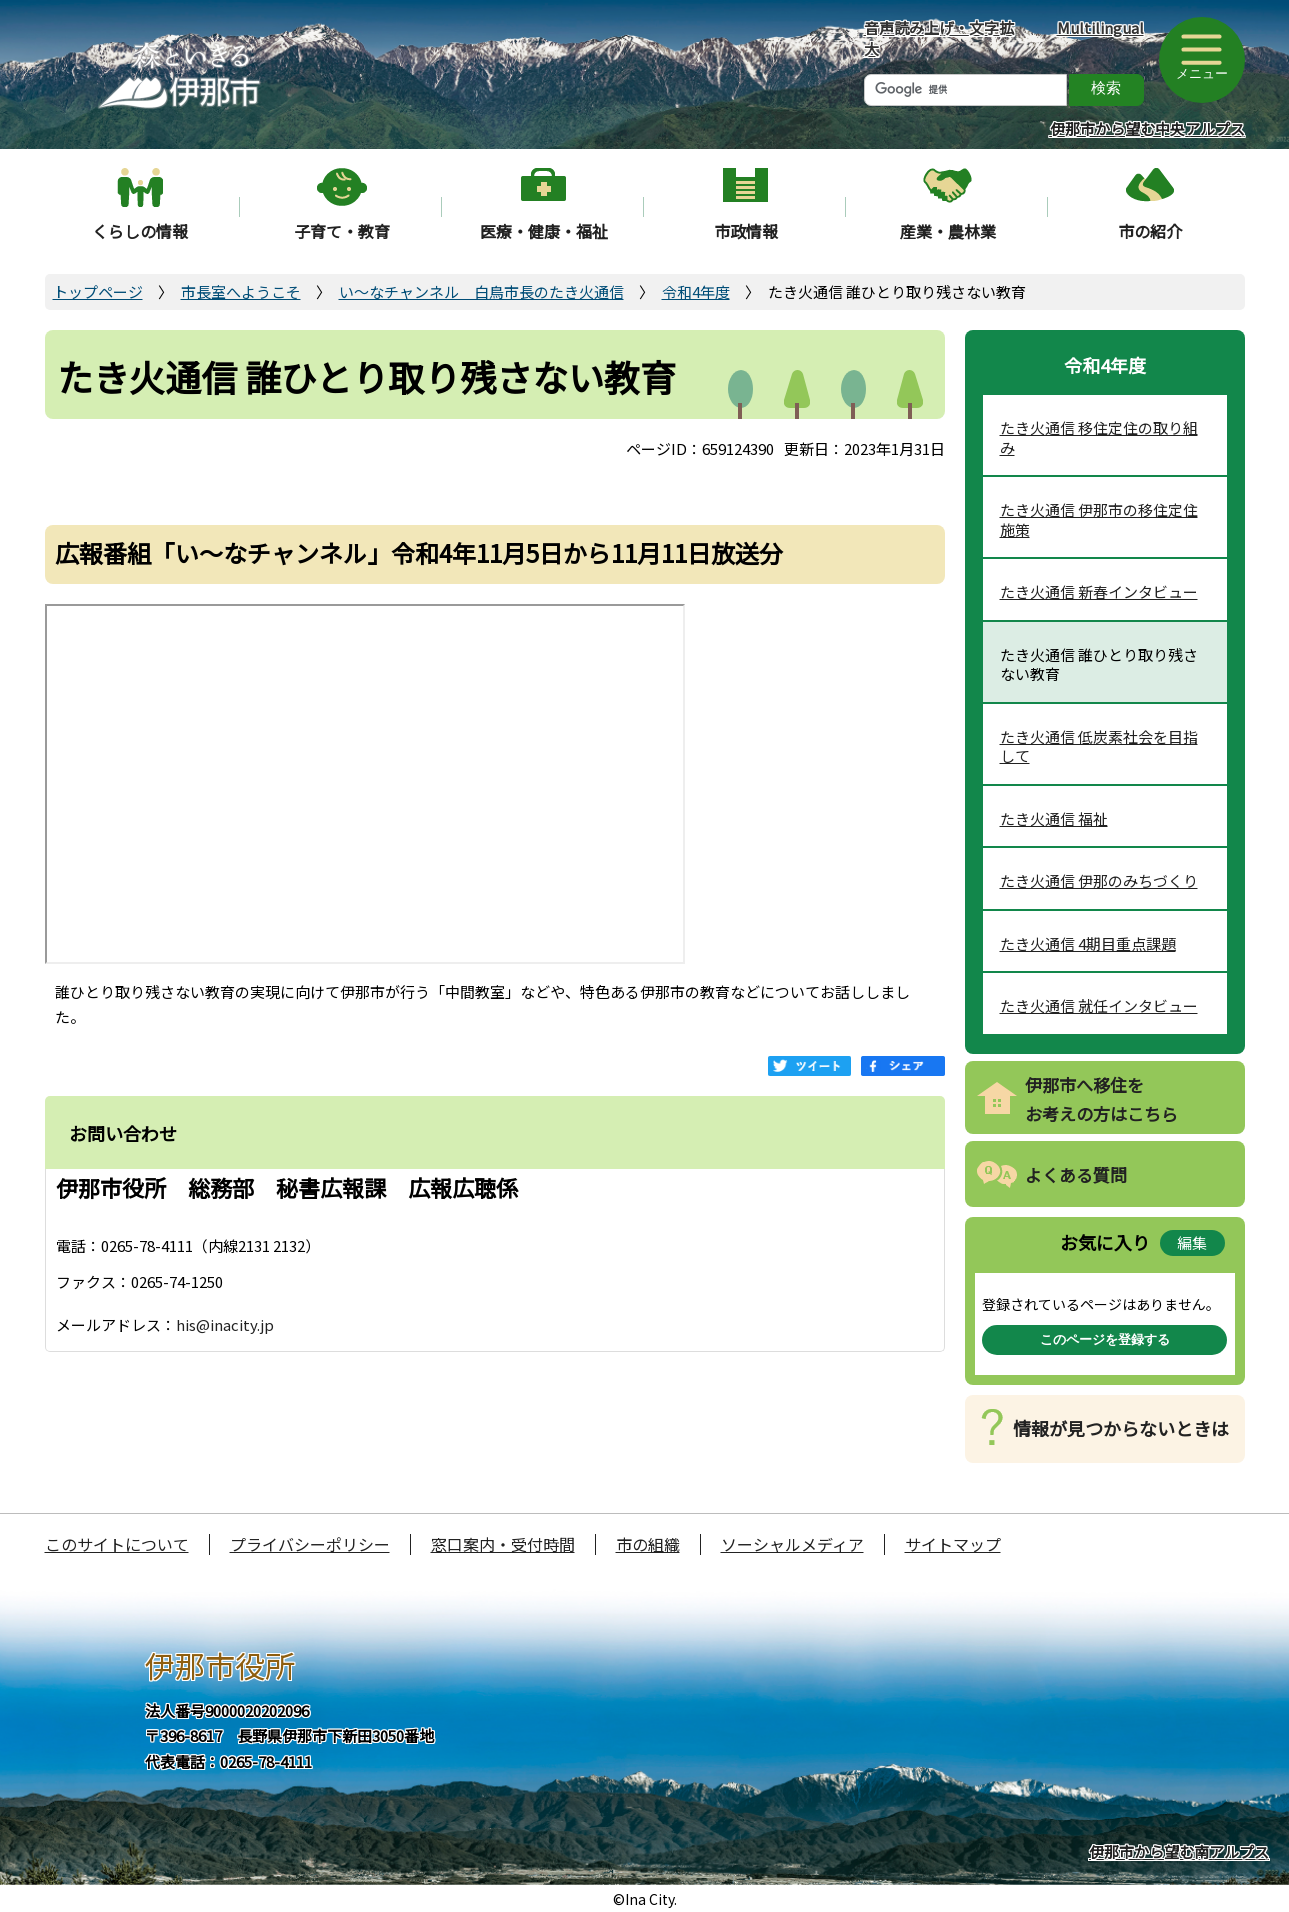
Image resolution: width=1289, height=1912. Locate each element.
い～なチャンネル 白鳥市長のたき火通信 (481, 291)
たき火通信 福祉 (1054, 818)
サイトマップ (953, 1544)
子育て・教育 (342, 231)
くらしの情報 (140, 231)
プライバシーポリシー (310, 1544)
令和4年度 (696, 291)
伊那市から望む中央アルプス (1147, 128)
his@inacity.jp (225, 1324)
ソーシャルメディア (792, 1544)
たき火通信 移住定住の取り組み (1099, 437)
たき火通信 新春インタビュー (1099, 591)
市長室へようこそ (241, 291)
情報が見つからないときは (1121, 1428)
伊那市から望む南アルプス (1179, 1851)
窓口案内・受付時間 (503, 1544)
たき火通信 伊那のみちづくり (1099, 880)
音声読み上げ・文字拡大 (939, 38)
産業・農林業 (948, 231)
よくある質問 (1076, 1174)
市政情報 (746, 231)
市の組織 (648, 1544)
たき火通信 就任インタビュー (1099, 1005)
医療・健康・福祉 (544, 231)
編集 (1192, 1242)
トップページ (98, 291)
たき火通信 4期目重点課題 (1088, 943)
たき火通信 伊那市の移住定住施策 (1099, 519)
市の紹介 (1150, 231)
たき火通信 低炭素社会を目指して (1099, 746)
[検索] (965, 90)
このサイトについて (117, 1544)
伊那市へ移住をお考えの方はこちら (1101, 1099)
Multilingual (1100, 27)
